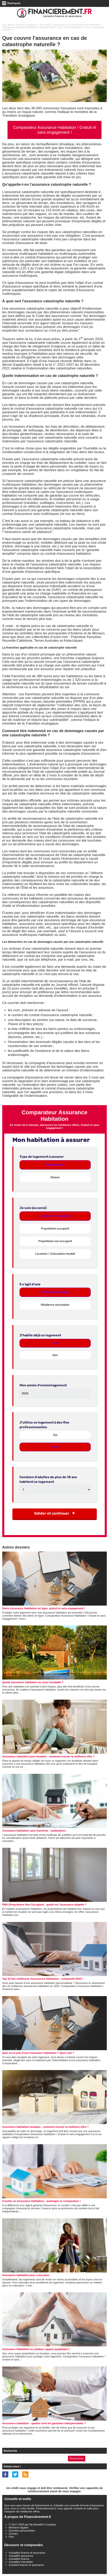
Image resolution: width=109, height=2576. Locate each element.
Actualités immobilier (21, 2561)
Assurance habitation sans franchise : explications (34, 1830)
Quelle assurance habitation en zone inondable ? (33, 1682)
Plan (11, 2536)
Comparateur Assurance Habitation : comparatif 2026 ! (29, 27)
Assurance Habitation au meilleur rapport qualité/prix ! (36, 2349)
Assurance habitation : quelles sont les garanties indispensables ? (44, 2423)
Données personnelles (22, 2530)
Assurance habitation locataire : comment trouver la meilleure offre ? (45, 2126)
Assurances (59, 25)
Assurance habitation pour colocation (26, 2275)
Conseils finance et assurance (26, 2564)
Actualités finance (19, 2558)
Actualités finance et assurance (27, 2552)
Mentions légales (19, 2527)
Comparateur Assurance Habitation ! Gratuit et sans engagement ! (54, 130)
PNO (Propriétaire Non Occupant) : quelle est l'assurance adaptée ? (44, 1904)
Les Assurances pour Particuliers (84, 25)
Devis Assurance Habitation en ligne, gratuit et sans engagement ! (43, 1608)
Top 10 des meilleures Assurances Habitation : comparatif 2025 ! (42, 1978)
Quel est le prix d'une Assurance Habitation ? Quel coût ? (38, 2052)
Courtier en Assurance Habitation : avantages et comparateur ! (41, 2201)
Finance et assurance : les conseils (34, 25)
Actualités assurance (21, 2555)
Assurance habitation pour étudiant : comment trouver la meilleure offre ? (48, 1756)
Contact (13, 2533)
